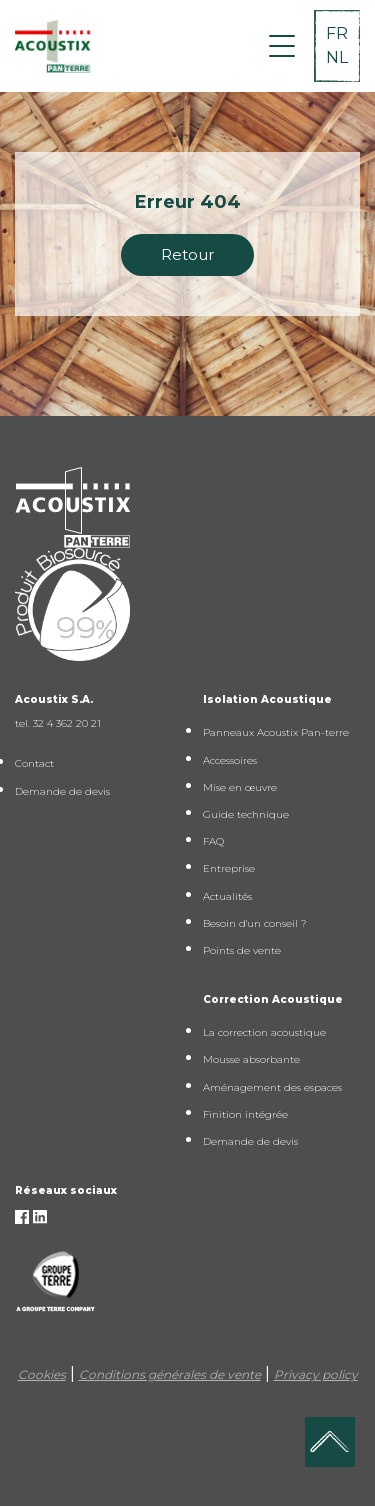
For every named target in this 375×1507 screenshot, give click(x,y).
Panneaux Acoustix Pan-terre (276, 732)
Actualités (227, 896)
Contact (34, 763)
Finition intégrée (245, 1114)
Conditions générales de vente (170, 1374)
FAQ (213, 841)
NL (337, 57)
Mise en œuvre (240, 787)
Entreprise (229, 868)
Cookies (42, 1374)
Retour (187, 254)
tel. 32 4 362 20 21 (58, 723)
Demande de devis (62, 791)
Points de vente (242, 950)
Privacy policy (316, 1374)
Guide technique (246, 814)
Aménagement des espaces (272, 1087)
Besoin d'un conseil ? (255, 923)
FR (337, 33)
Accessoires (230, 760)
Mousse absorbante (251, 1059)
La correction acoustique (264, 1032)
